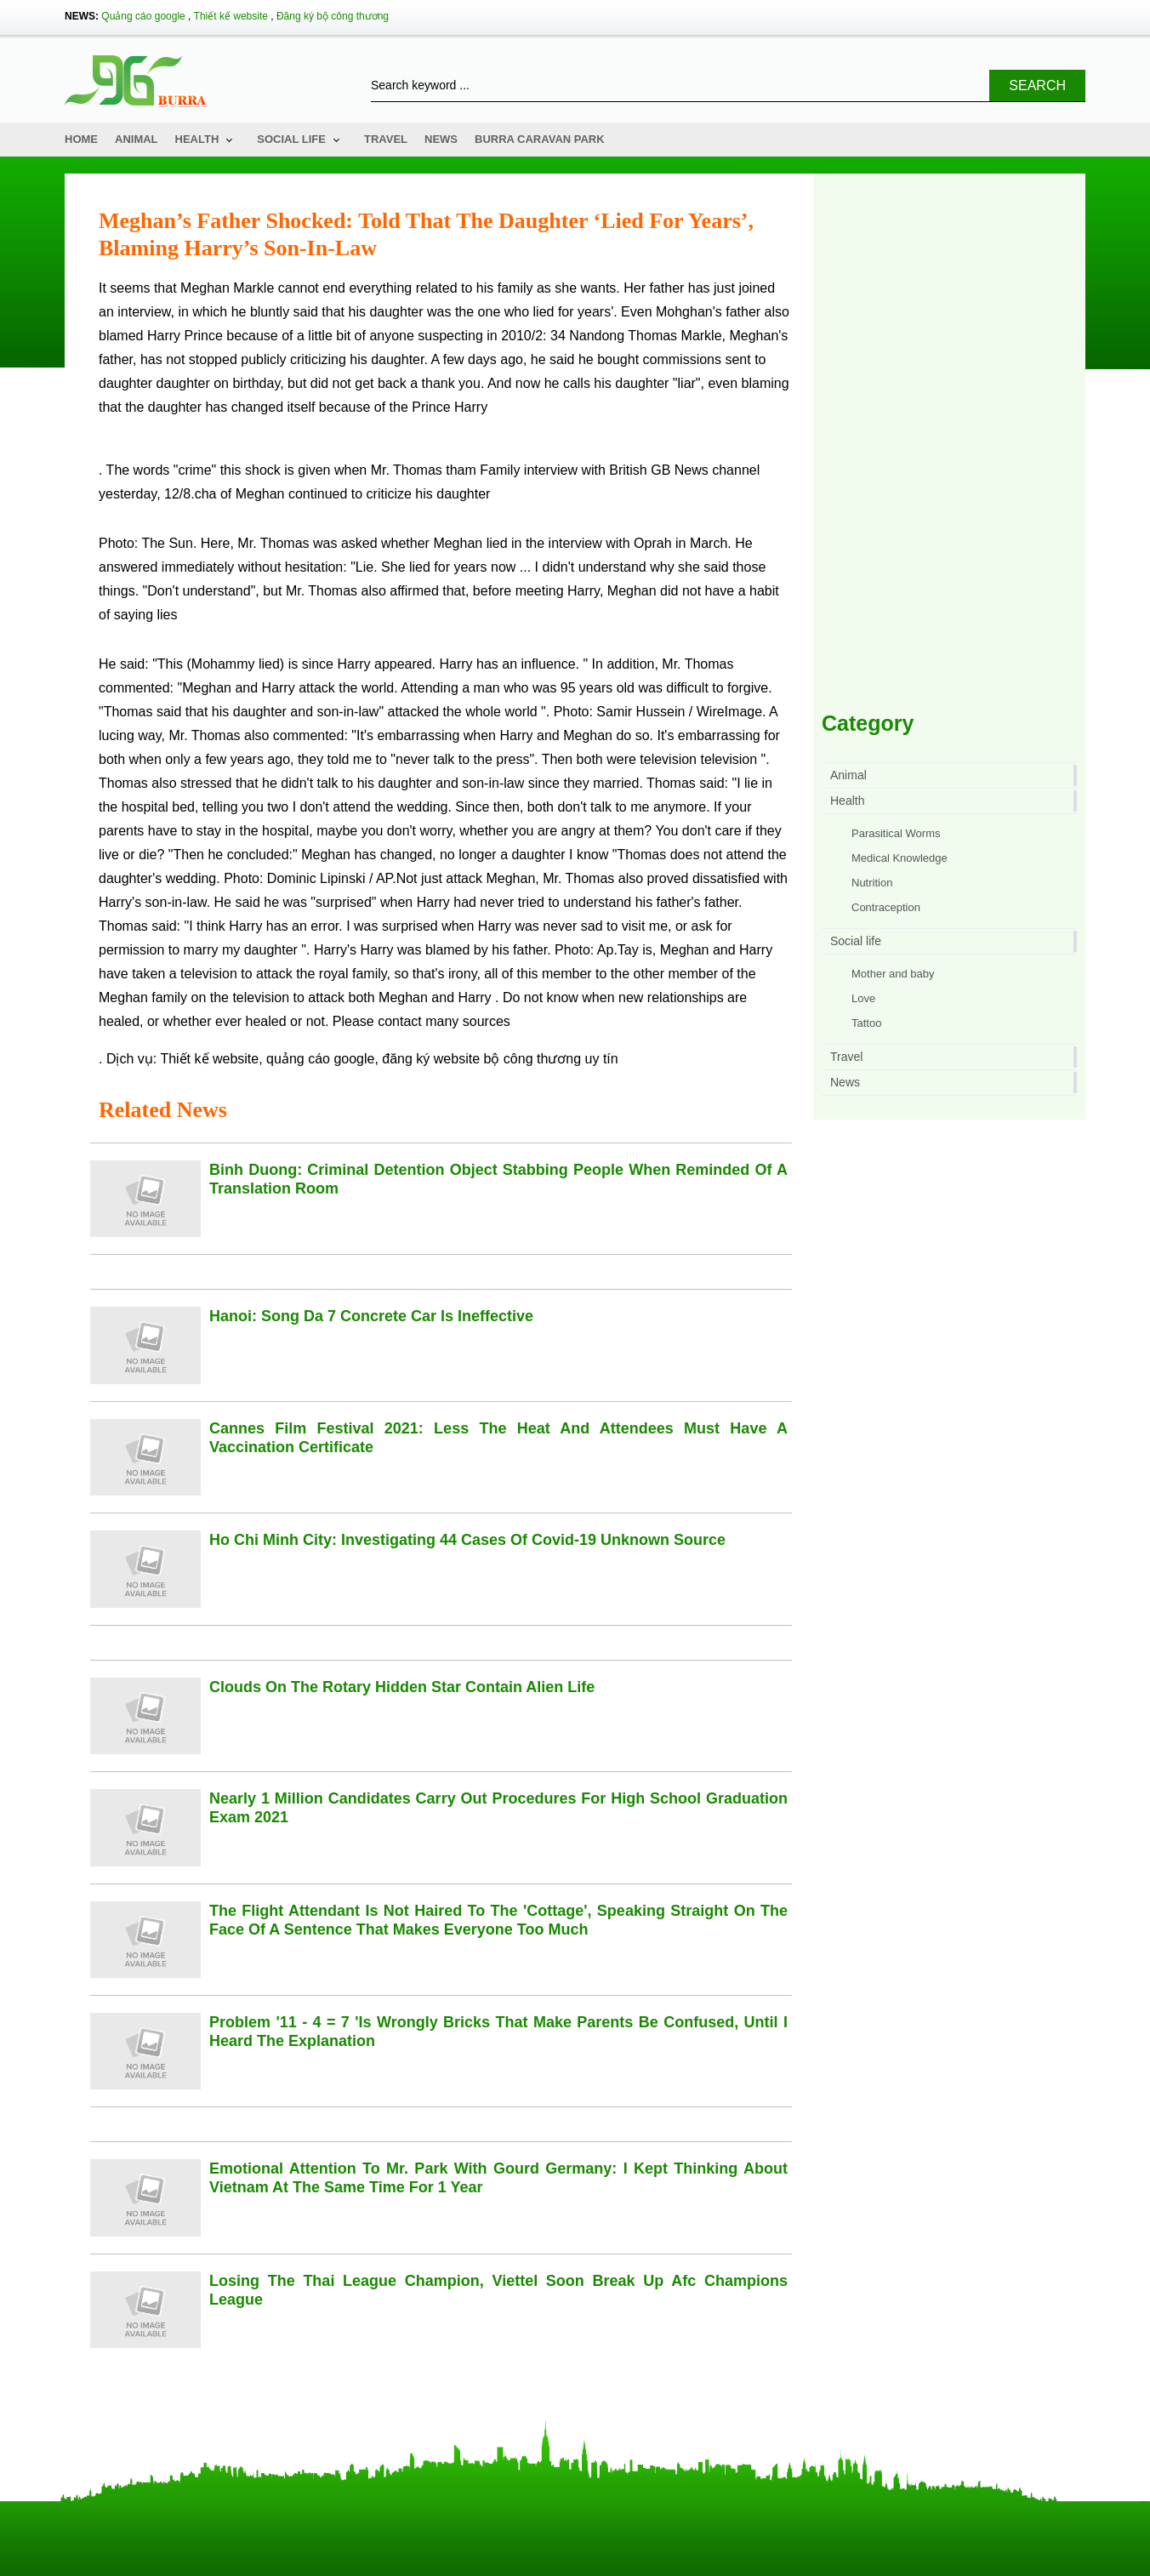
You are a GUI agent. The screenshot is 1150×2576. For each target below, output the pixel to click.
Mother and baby (893, 973)
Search (1037, 85)
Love (863, 998)
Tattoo (866, 1023)
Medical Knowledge (899, 858)
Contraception (885, 907)
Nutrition (871, 882)
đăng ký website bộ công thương (481, 1058)
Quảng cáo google (143, 16)
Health (197, 139)
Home (81, 139)
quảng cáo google (320, 1058)
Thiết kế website (231, 16)
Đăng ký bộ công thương (332, 16)
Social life (291, 139)
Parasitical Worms (896, 833)
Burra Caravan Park (540, 139)
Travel (385, 139)
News (441, 139)
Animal (136, 139)
